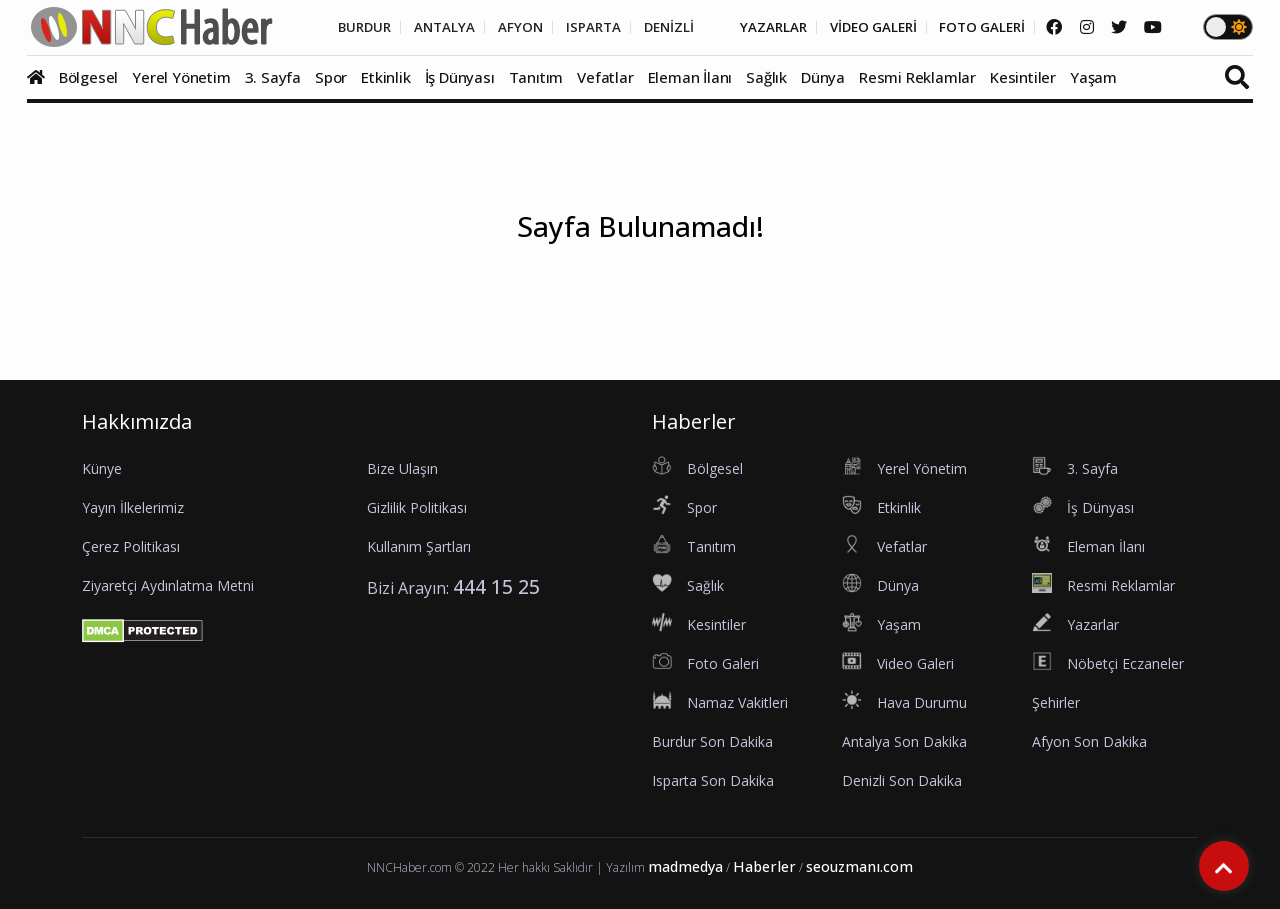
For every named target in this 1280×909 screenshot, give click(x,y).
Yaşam (1093, 77)
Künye (102, 468)
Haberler (764, 866)
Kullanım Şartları (419, 546)
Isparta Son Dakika (713, 780)
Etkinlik (385, 77)
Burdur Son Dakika (712, 741)
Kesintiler (1023, 77)
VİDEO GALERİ (857, 28)
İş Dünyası (460, 77)
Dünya (823, 77)
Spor (331, 77)
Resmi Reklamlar (917, 77)
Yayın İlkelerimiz (133, 507)
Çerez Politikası (131, 546)
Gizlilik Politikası (417, 507)
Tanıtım (536, 77)
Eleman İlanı (690, 77)
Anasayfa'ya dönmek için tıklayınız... (640, 315)
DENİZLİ (642, 28)
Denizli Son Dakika (902, 780)
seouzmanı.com (859, 866)
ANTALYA (406, 28)
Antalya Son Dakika (904, 741)
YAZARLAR (751, 28)
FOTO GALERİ (974, 28)
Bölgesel (88, 77)
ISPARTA (562, 28)
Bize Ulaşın (402, 468)
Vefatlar (605, 77)
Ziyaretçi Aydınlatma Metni (168, 585)
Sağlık (766, 77)
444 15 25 (496, 586)
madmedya (685, 866)
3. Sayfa (273, 77)
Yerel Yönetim (181, 77)
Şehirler (1056, 702)
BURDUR (321, 28)
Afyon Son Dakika (1089, 741)
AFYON (486, 28)
